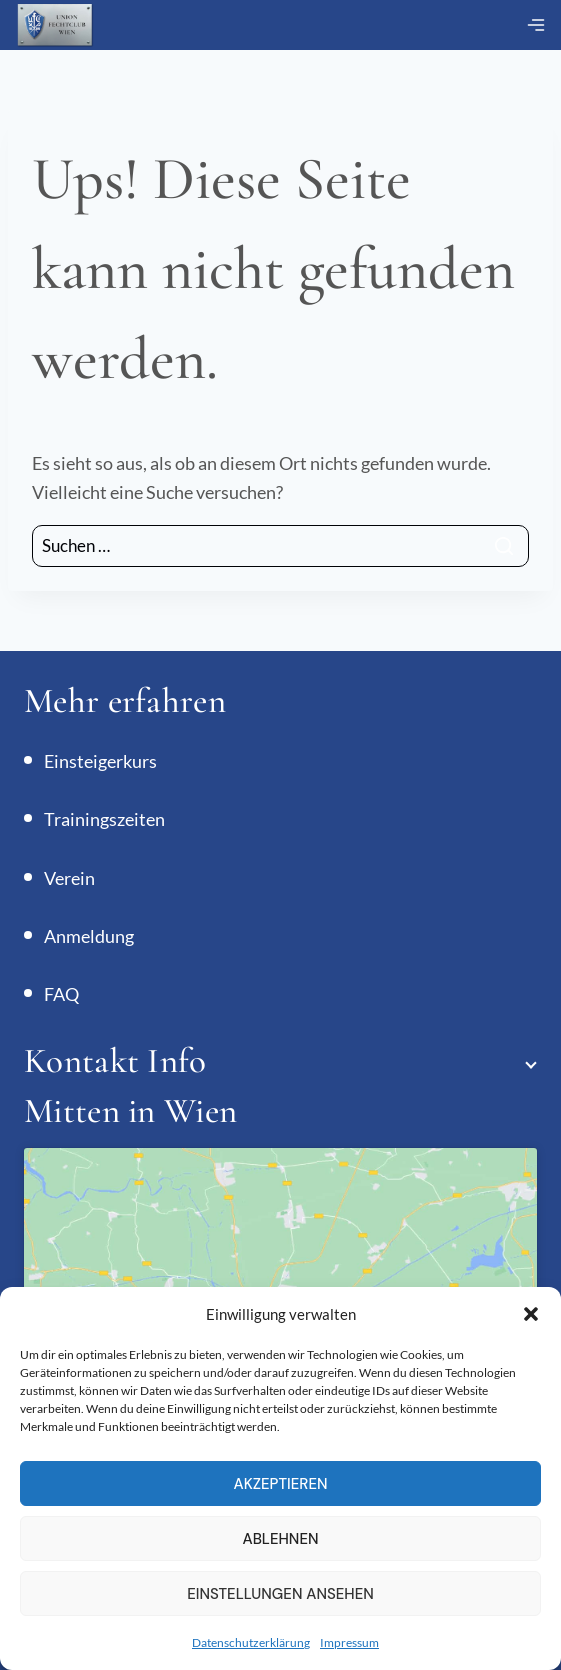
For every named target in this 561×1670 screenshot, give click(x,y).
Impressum (349, 1642)
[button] (531, 1314)
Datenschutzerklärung (251, 1642)
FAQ (61, 994)
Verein (69, 878)
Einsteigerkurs (100, 761)
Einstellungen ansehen (280, 1594)
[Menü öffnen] (536, 25)
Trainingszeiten (104, 819)
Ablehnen (280, 1539)
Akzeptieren (280, 1484)
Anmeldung (89, 936)
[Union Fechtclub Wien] (55, 25)
